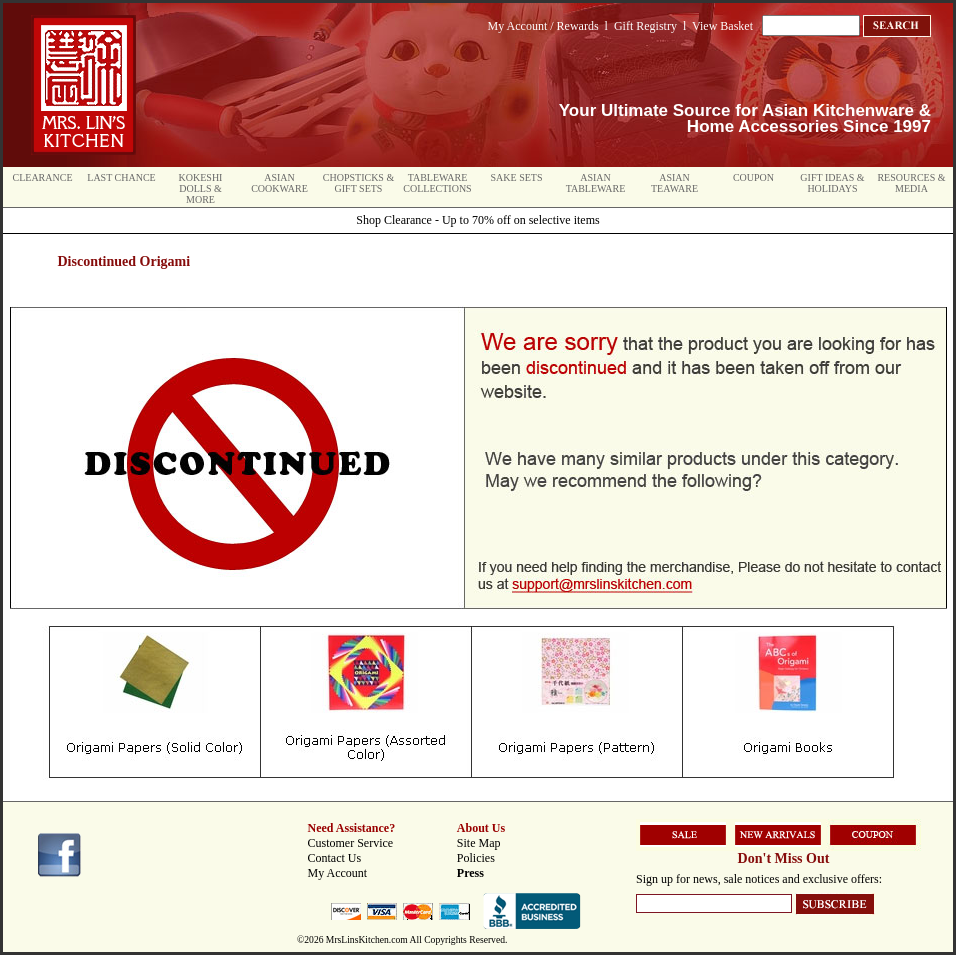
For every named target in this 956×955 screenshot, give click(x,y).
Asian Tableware (596, 183)
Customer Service (351, 843)
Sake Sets (517, 177)
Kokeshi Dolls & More (201, 188)
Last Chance (121, 177)
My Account (338, 873)
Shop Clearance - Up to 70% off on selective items (477, 220)
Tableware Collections (437, 183)
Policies (476, 858)
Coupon (753, 177)
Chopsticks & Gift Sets (358, 183)
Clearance (43, 177)
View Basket (722, 26)
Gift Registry (645, 26)
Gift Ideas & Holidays (832, 183)
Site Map (479, 843)
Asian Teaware (674, 183)
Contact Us (335, 858)
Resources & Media (911, 183)
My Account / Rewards (543, 26)
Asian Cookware (279, 183)
